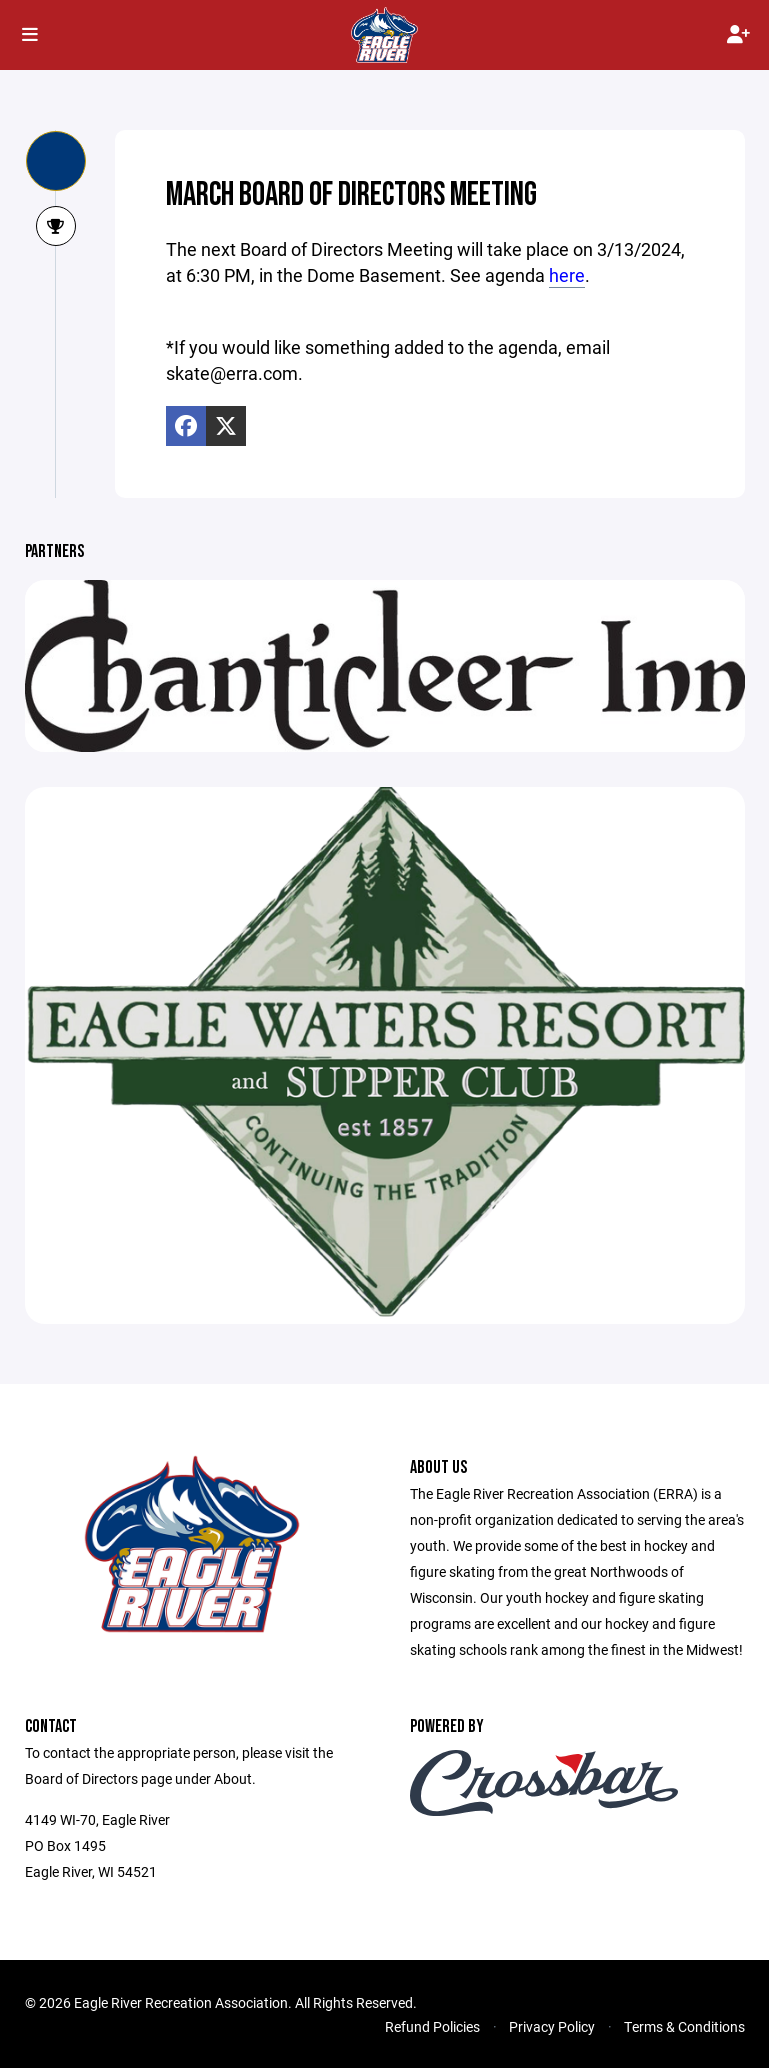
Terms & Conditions (684, 2026)
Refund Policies (432, 2026)
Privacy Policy (552, 2026)
